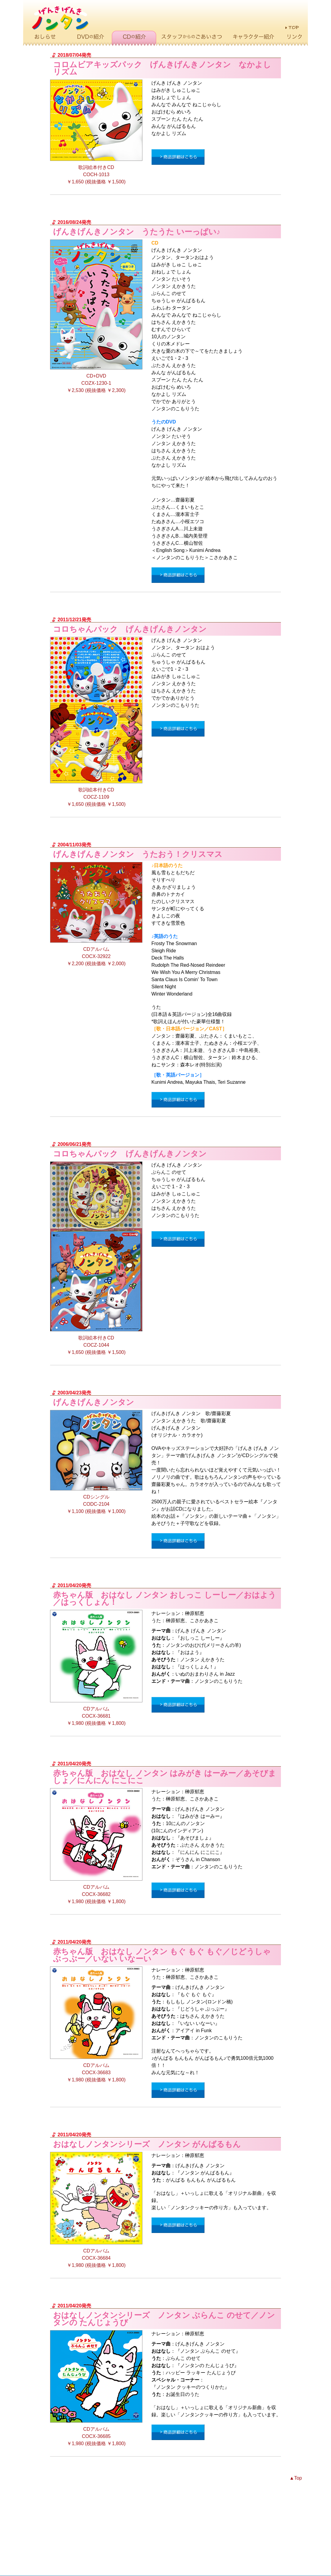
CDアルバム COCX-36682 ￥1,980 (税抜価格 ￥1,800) (96, 1846)
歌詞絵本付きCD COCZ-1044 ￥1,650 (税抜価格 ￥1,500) (96, 1258)
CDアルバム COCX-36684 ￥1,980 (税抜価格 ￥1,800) (96, 2210)
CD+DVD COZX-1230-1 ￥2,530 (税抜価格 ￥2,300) (96, 316)
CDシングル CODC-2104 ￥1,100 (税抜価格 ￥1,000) (96, 1462)
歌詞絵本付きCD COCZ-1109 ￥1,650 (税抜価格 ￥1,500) (96, 722)
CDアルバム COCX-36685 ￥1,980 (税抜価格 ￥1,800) (96, 2388)
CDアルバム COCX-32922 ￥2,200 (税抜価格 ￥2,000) (96, 914)
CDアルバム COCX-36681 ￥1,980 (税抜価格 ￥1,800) (96, 1668)
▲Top (295, 2478)
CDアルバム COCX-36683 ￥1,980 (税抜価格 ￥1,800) (96, 2024)
